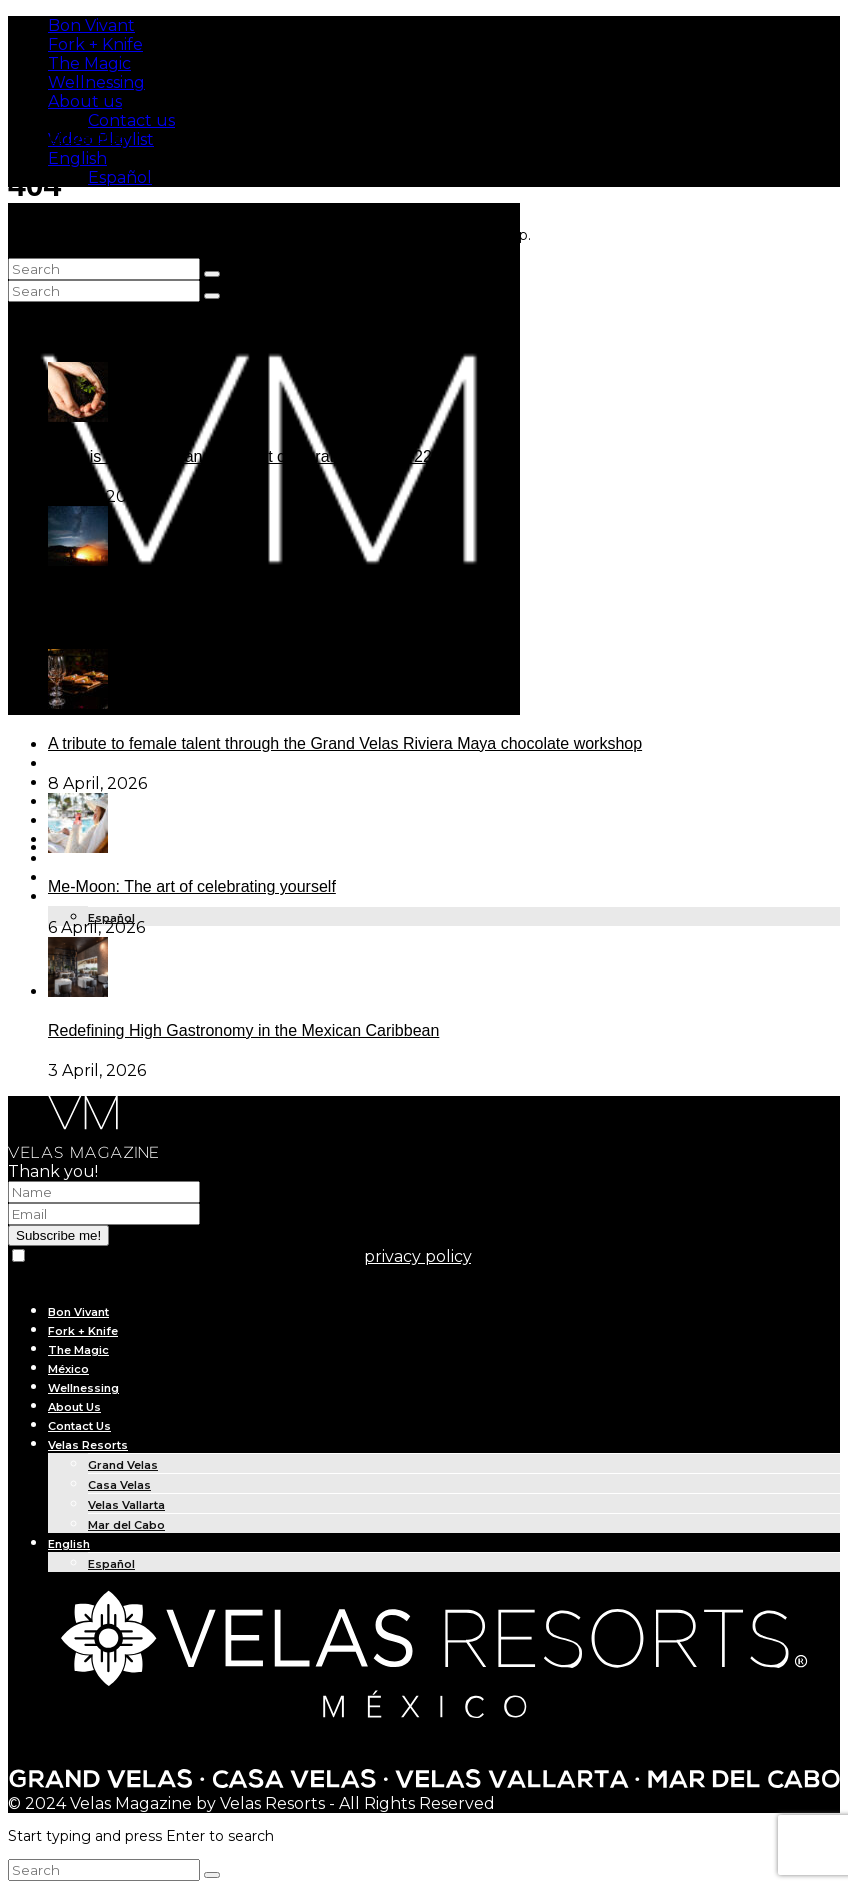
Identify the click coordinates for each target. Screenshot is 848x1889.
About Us (74, 1407)
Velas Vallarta (126, 1505)
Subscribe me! (58, 1235)
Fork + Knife (95, 44)
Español (120, 177)
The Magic (89, 63)
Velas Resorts (88, 1445)
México (68, 1369)
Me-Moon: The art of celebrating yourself (192, 886)
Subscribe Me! (67, 136)
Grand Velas (123, 1465)
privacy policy (417, 1256)
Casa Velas (119, 1485)
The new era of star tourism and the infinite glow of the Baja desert (283, 599)
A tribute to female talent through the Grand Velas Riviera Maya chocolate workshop (345, 743)
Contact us (131, 120)
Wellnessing (96, 82)
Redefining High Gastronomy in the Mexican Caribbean (243, 1030)
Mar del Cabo (126, 1525)
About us (85, 101)
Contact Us (79, 1426)
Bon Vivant (91, 25)
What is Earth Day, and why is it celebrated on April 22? (244, 456)
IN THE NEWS (86, 860)
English (77, 158)
